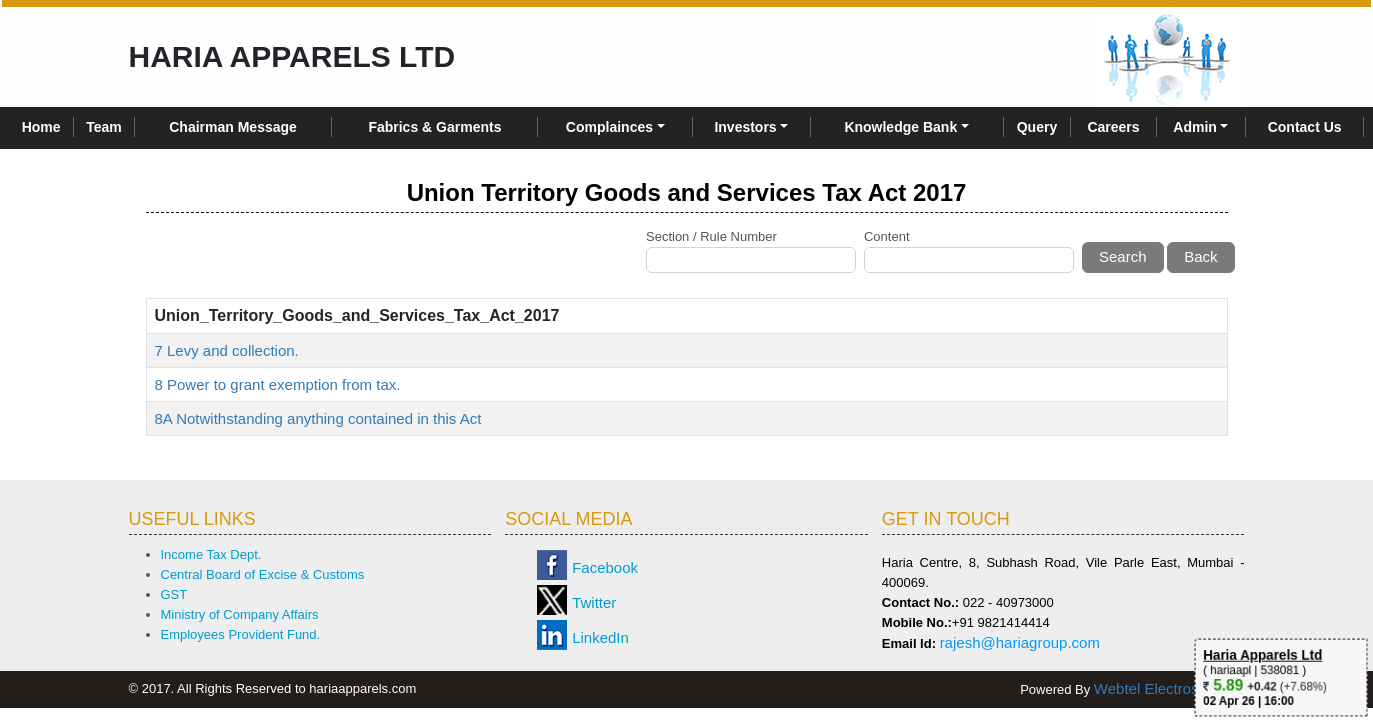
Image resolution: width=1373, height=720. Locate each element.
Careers (1113, 127)
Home (41, 127)
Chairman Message (233, 127)
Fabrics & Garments (434, 127)
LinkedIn (600, 637)
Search (1123, 256)
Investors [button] (745, 127)
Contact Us (1305, 127)
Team (104, 127)
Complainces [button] (609, 127)
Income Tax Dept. (211, 554)
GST (174, 594)
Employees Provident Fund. (241, 634)
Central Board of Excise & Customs (263, 574)
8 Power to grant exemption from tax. (278, 384)
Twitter (594, 602)
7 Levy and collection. (227, 350)
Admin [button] (1195, 127)
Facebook (605, 567)
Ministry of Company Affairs (240, 614)
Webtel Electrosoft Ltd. (1169, 688)
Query (1037, 127)
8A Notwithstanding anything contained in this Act (318, 418)
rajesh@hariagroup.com (1020, 642)
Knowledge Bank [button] (900, 127)
